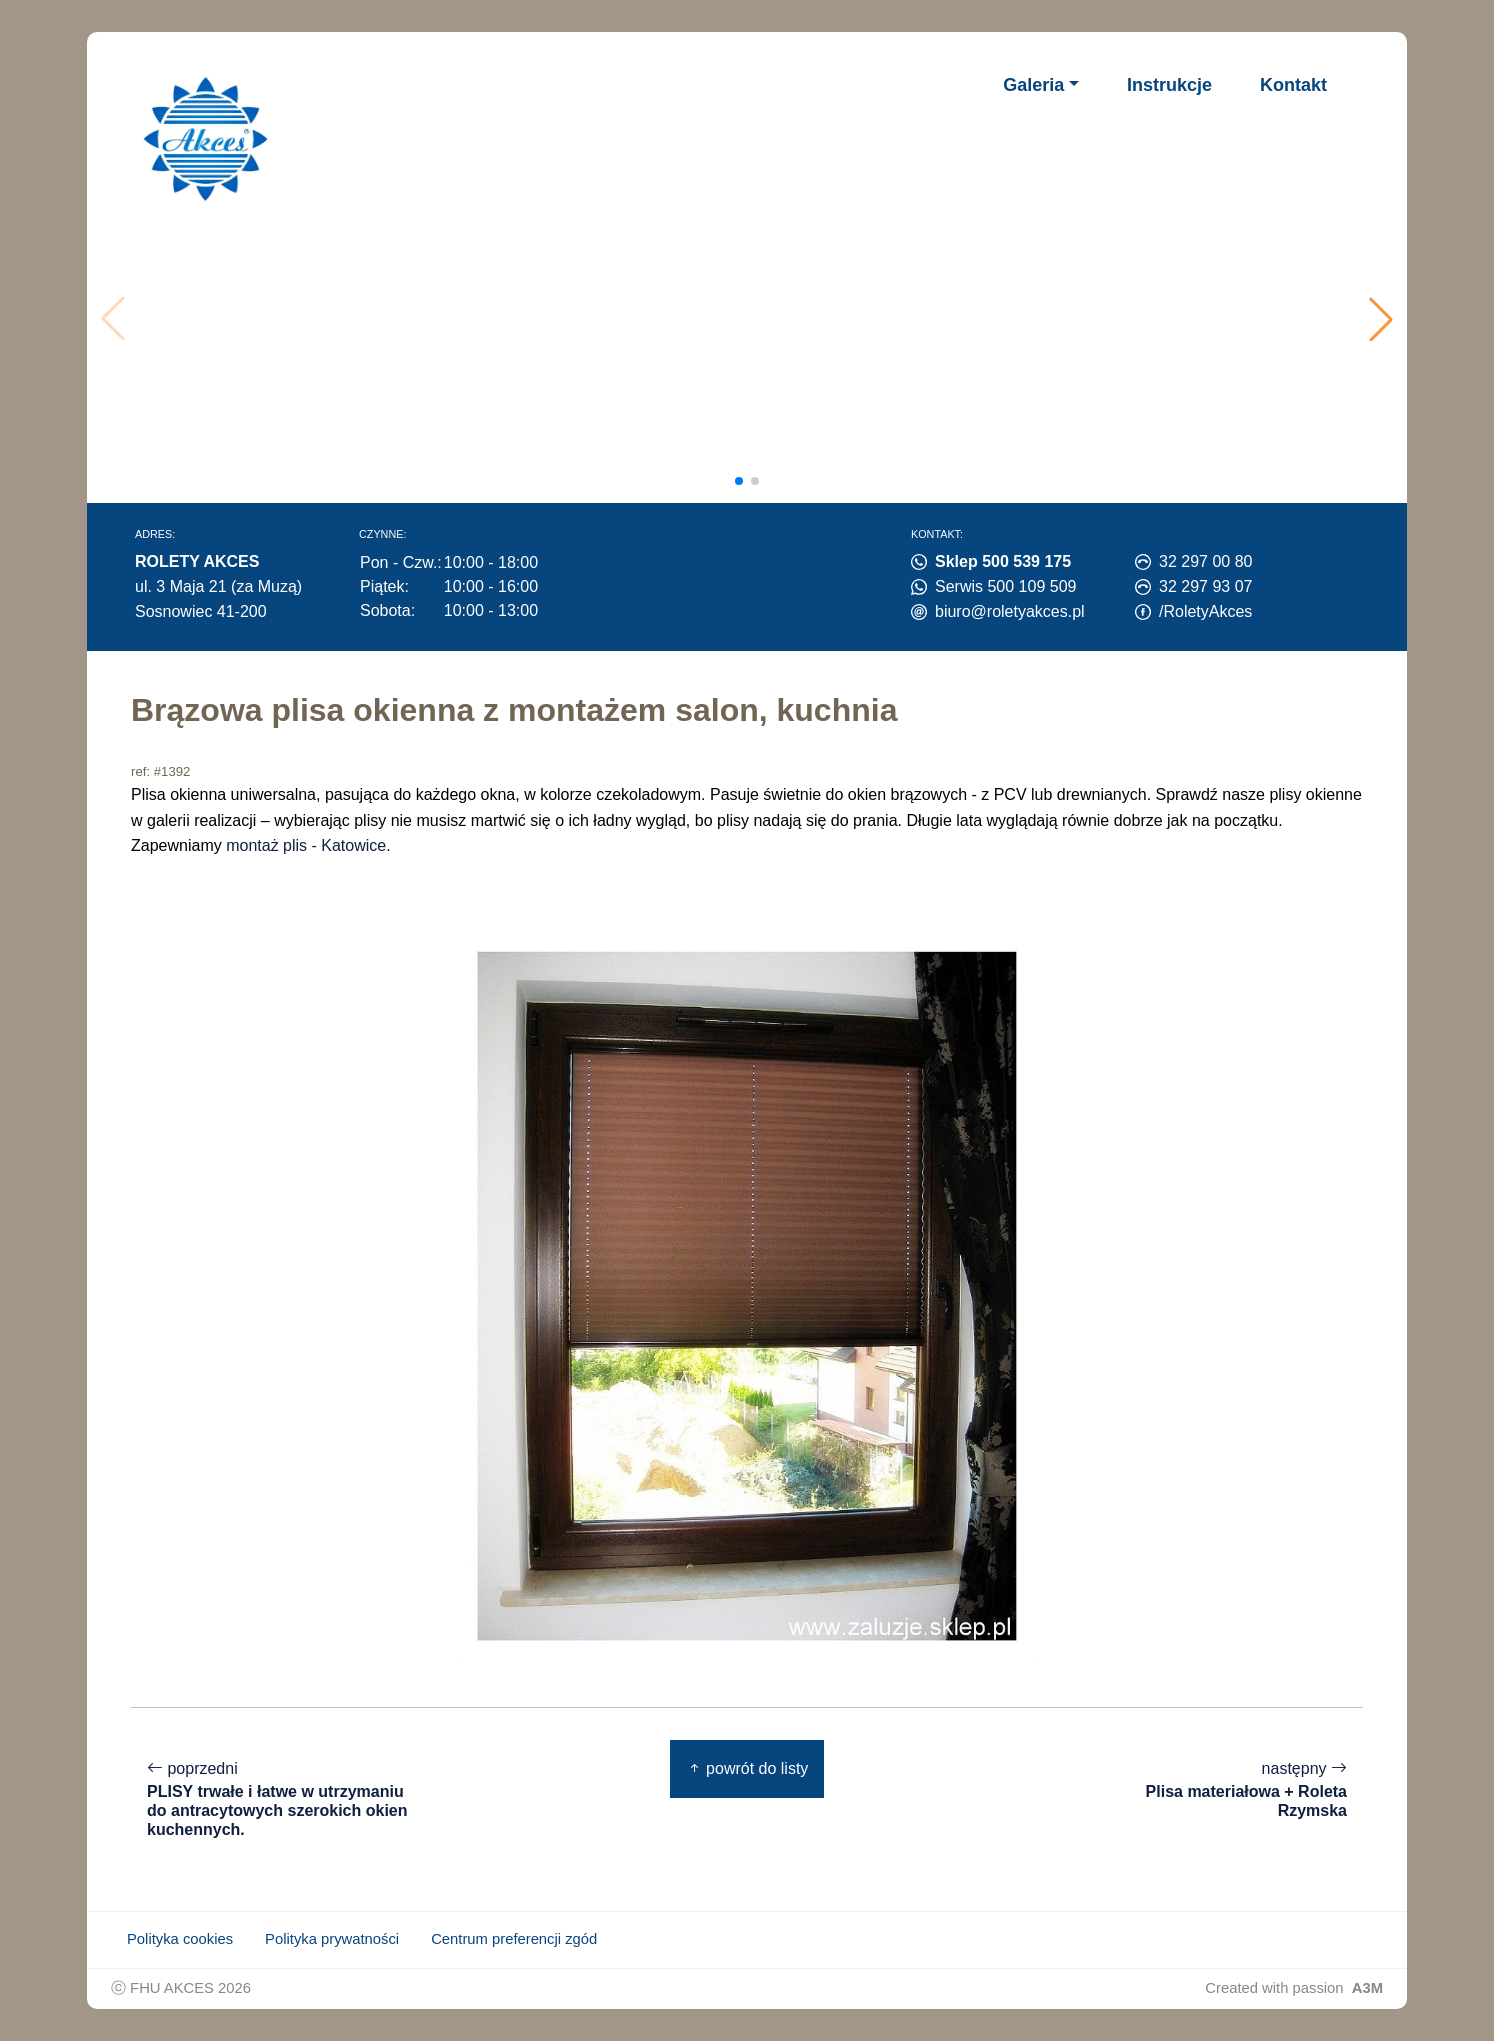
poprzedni (281, 1799)
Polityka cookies (180, 1939)
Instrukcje (1169, 85)
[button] (1381, 319)
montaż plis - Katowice (306, 845)
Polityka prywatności (332, 1939)
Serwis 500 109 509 (1005, 586)
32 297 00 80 (1205, 561)
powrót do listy (747, 1768)
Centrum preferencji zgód (514, 1939)
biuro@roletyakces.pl (1010, 611)
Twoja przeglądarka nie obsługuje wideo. (753, 319)
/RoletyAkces (1205, 611)
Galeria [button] (1033, 85)
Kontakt (1293, 85)
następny (1213, 1790)
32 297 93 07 (1205, 586)
